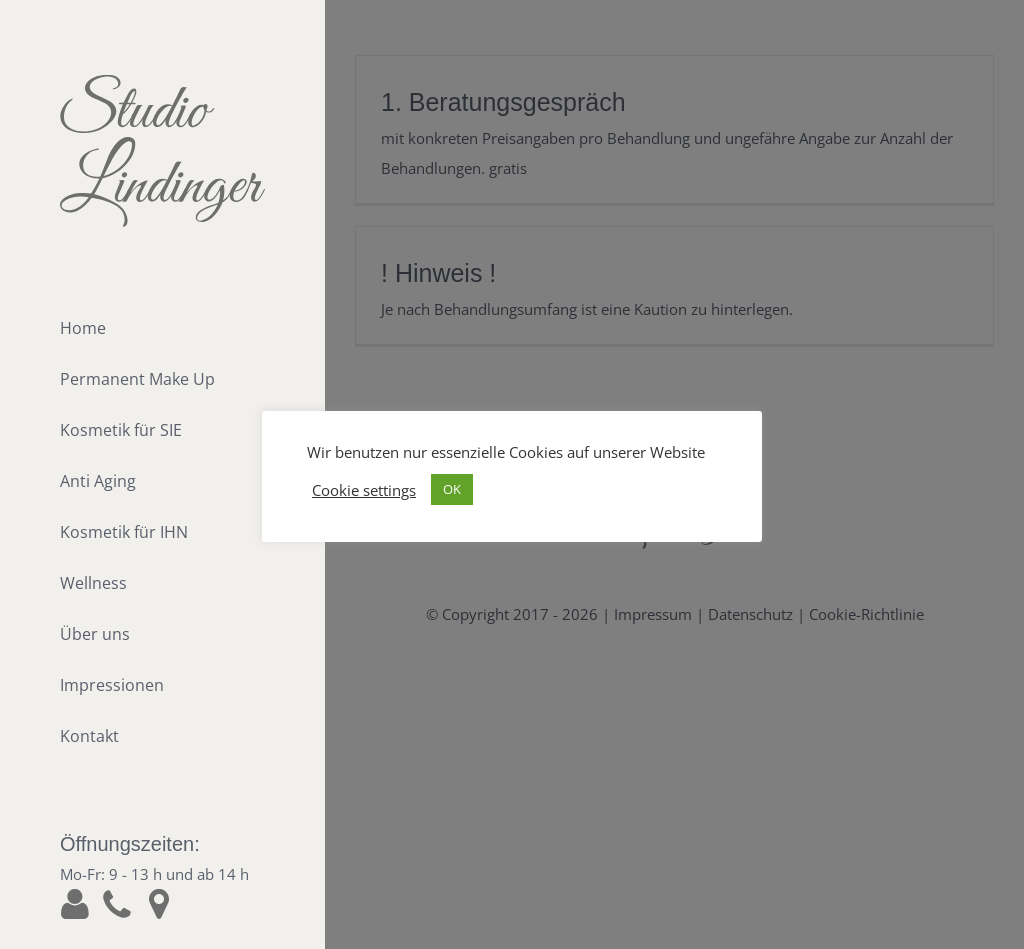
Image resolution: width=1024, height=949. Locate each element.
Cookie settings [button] (364, 490)
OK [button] (452, 489)
